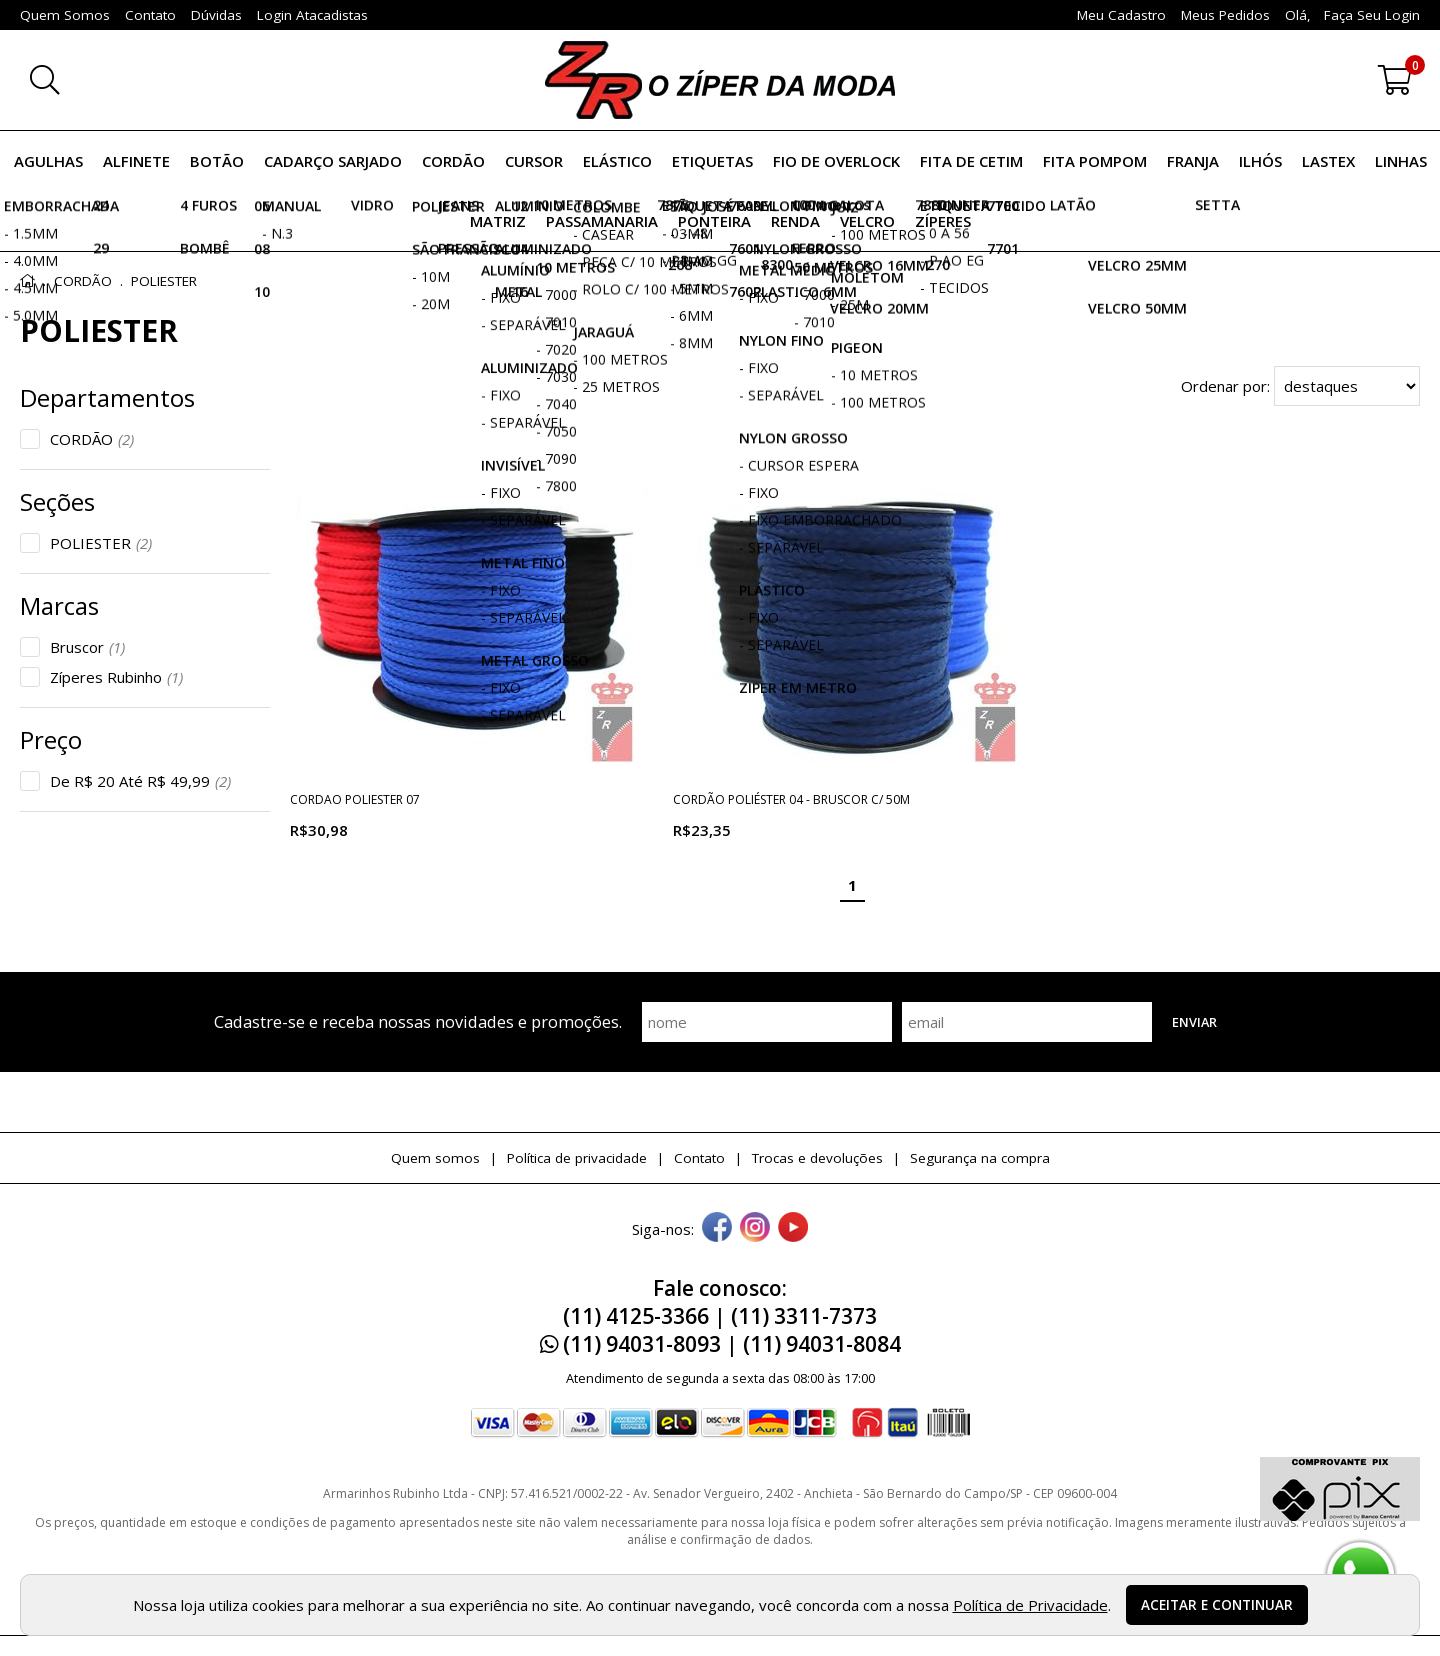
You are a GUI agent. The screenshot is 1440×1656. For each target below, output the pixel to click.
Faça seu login (1372, 15)
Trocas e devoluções (817, 1158)
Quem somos (435, 1158)
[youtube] (793, 1229)
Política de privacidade (577, 1158)
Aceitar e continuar (1217, 1605)
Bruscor (87, 647)
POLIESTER (101, 543)
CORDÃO (92, 439)
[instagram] (755, 1229)
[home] (720, 80)
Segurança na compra (980, 1158)
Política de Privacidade (1030, 1605)
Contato (699, 1158)
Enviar (1194, 1022)
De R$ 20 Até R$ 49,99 (140, 781)
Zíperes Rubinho (116, 677)
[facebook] (717, 1229)
